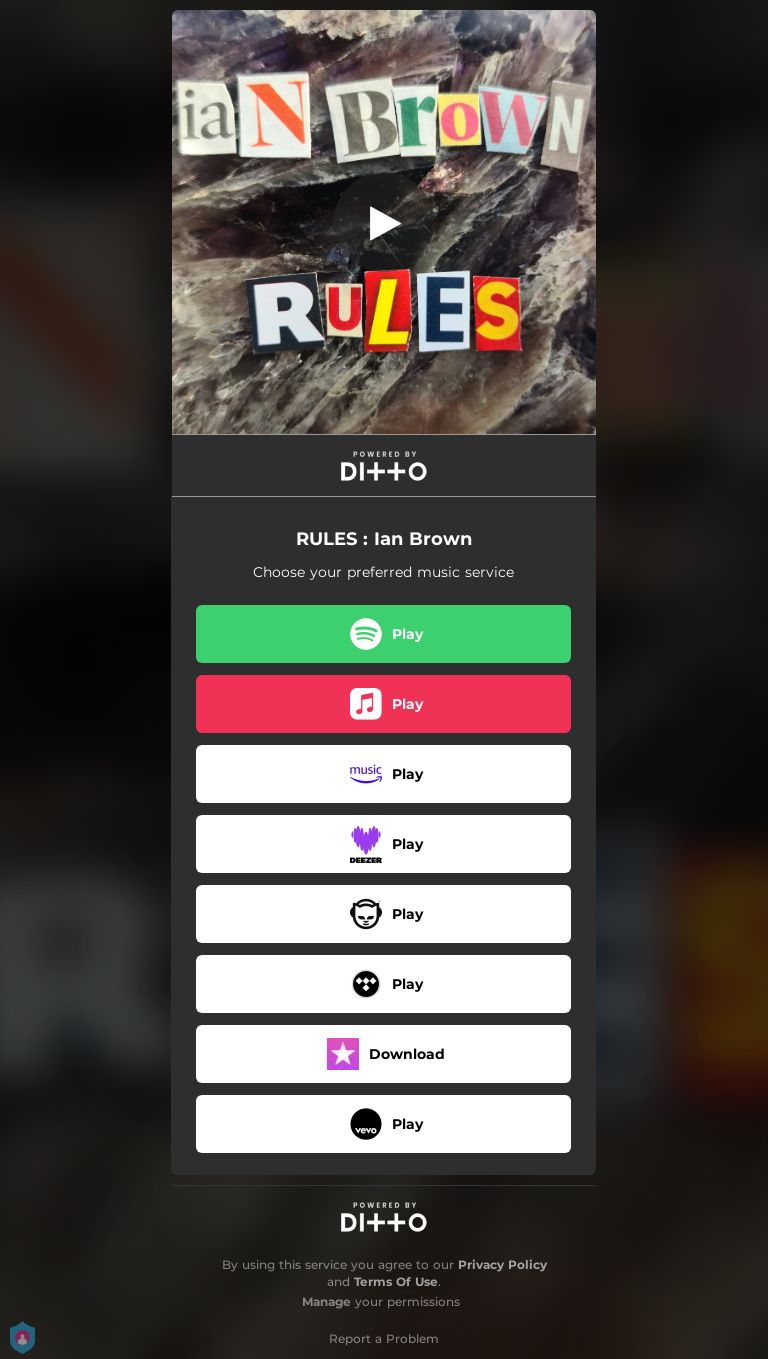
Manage (326, 1301)
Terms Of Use (396, 1281)
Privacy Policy (502, 1264)
